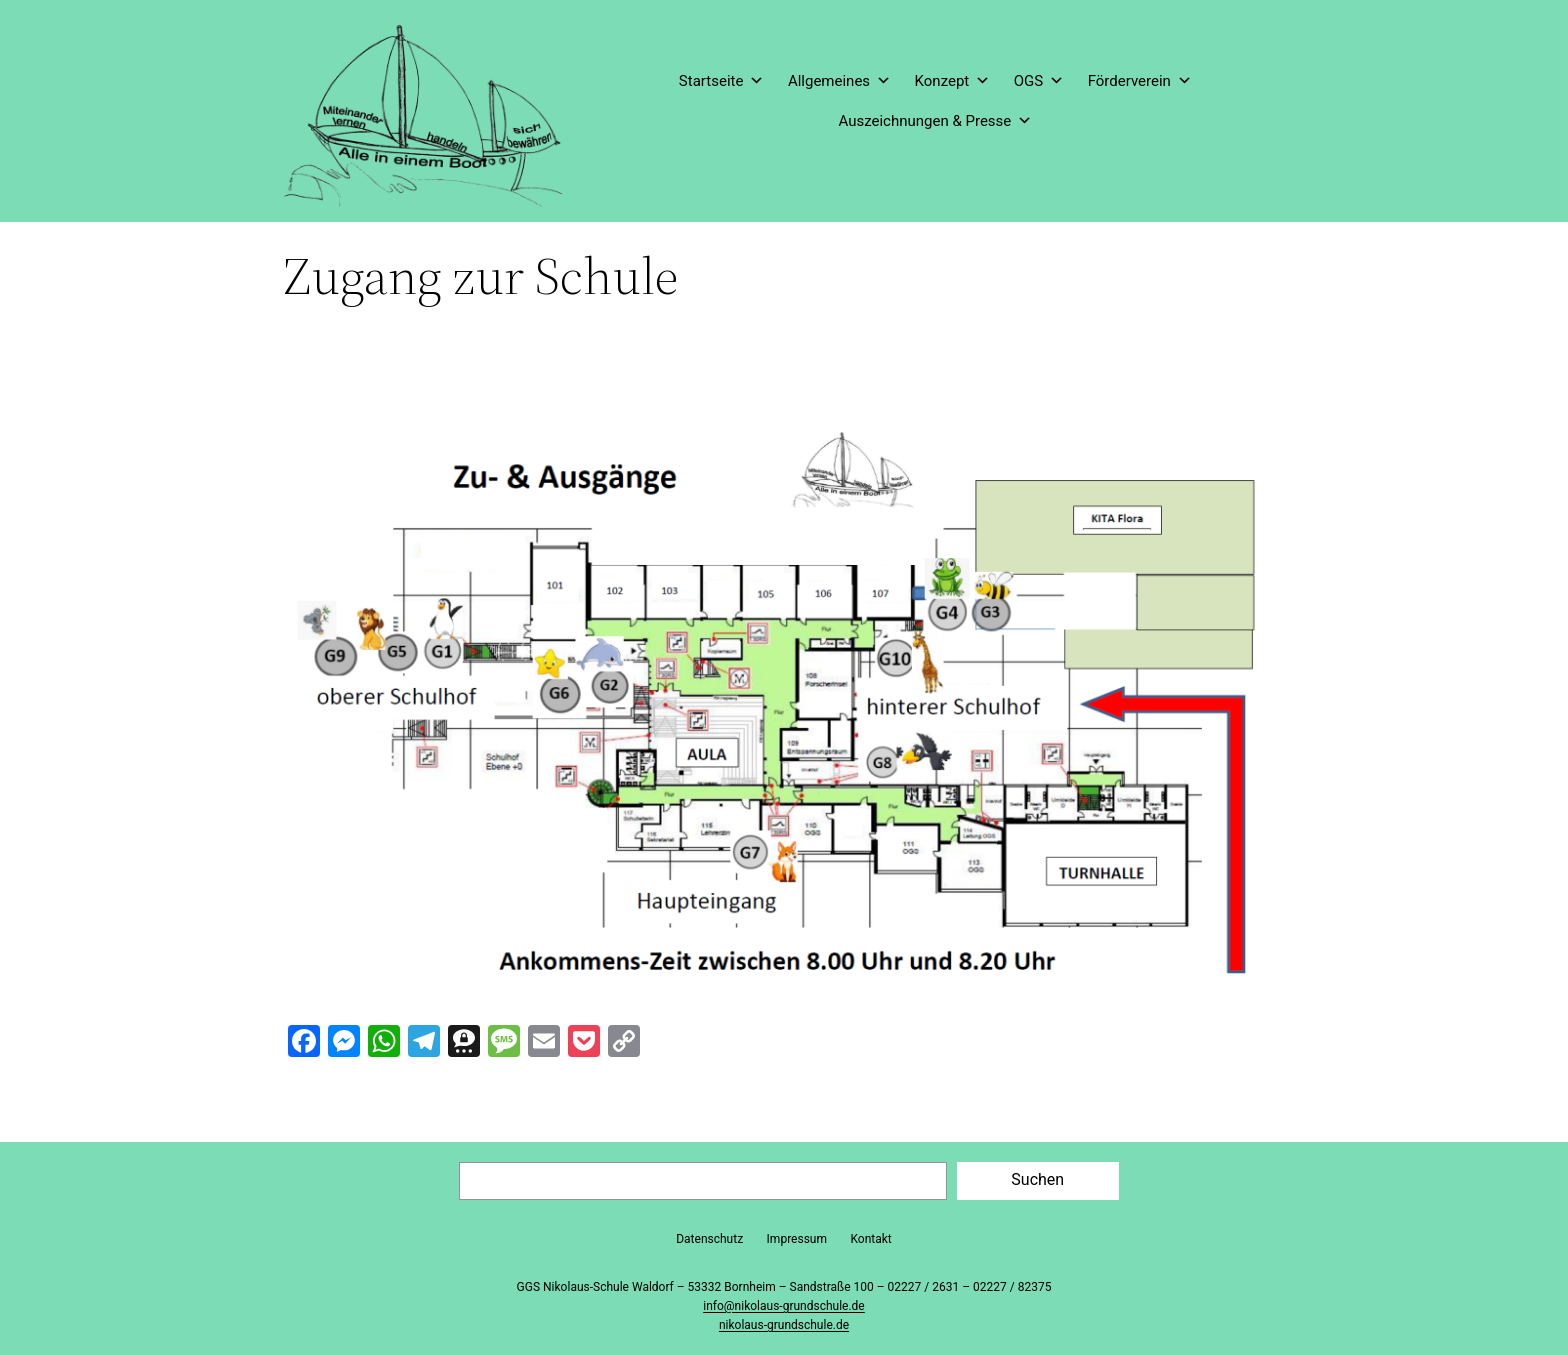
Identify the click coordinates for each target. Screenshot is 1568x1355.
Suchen (1037, 1179)
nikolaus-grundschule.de (784, 1325)
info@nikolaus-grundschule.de (783, 1306)
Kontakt (870, 1239)
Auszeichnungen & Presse (935, 121)
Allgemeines (839, 81)
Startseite (722, 81)
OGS (1039, 81)
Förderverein (1140, 81)
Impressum (797, 1239)
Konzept (953, 81)
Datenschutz (709, 1239)
